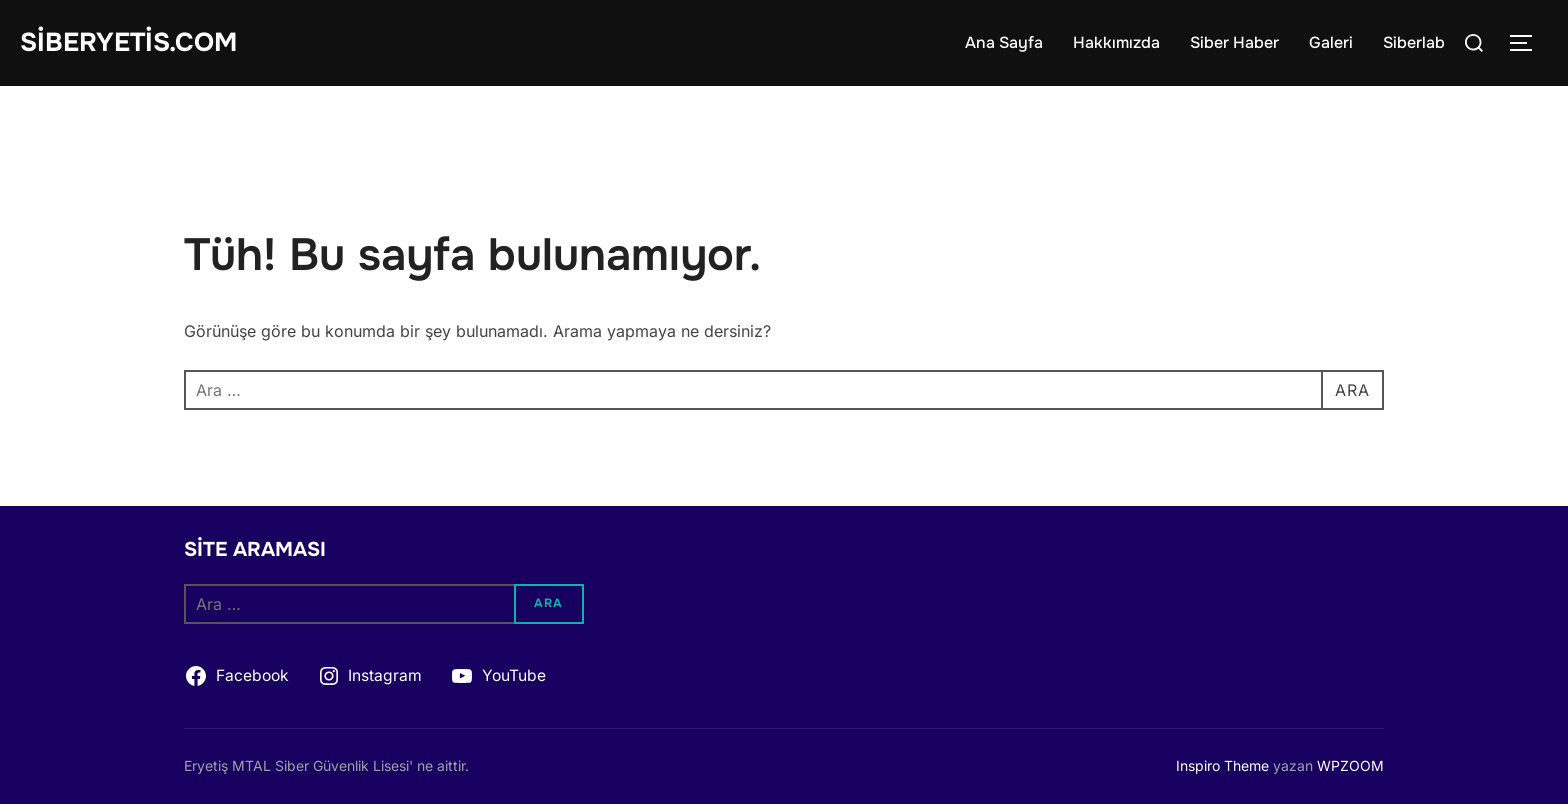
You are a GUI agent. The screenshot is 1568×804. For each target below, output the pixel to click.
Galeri (1331, 42)
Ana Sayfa (1004, 42)
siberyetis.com (128, 42)
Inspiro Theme (1222, 765)
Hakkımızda (1116, 42)
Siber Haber (1234, 42)
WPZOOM (1350, 765)
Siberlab (1414, 42)
